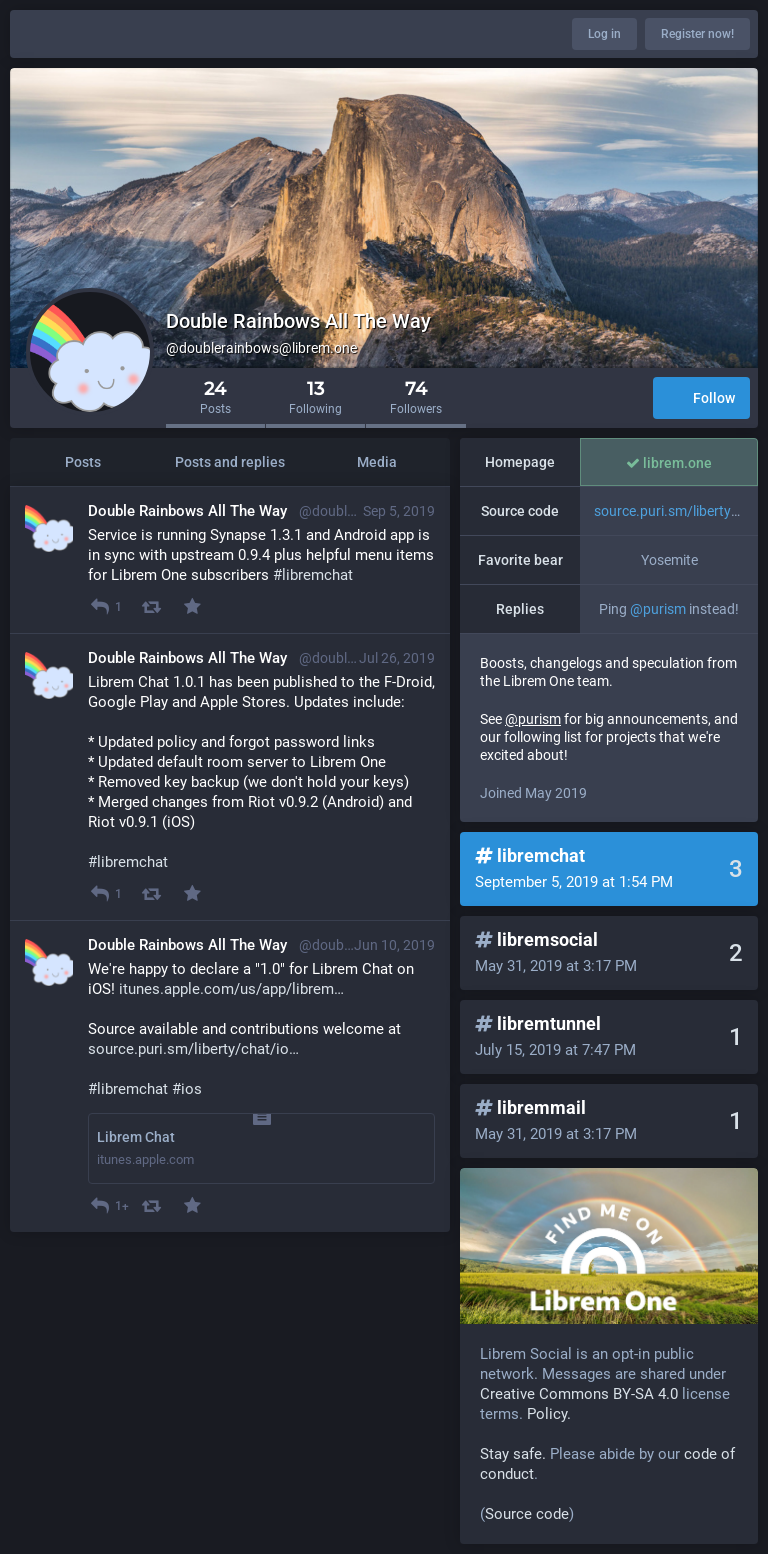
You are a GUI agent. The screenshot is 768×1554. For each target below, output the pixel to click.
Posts (83, 462)
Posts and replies (230, 462)
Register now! (697, 34)
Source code (527, 1514)
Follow (701, 399)
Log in (604, 34)
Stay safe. (513, 1454)
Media (377, 462)
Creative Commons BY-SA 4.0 (579, 1394)
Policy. (549, 1414)
